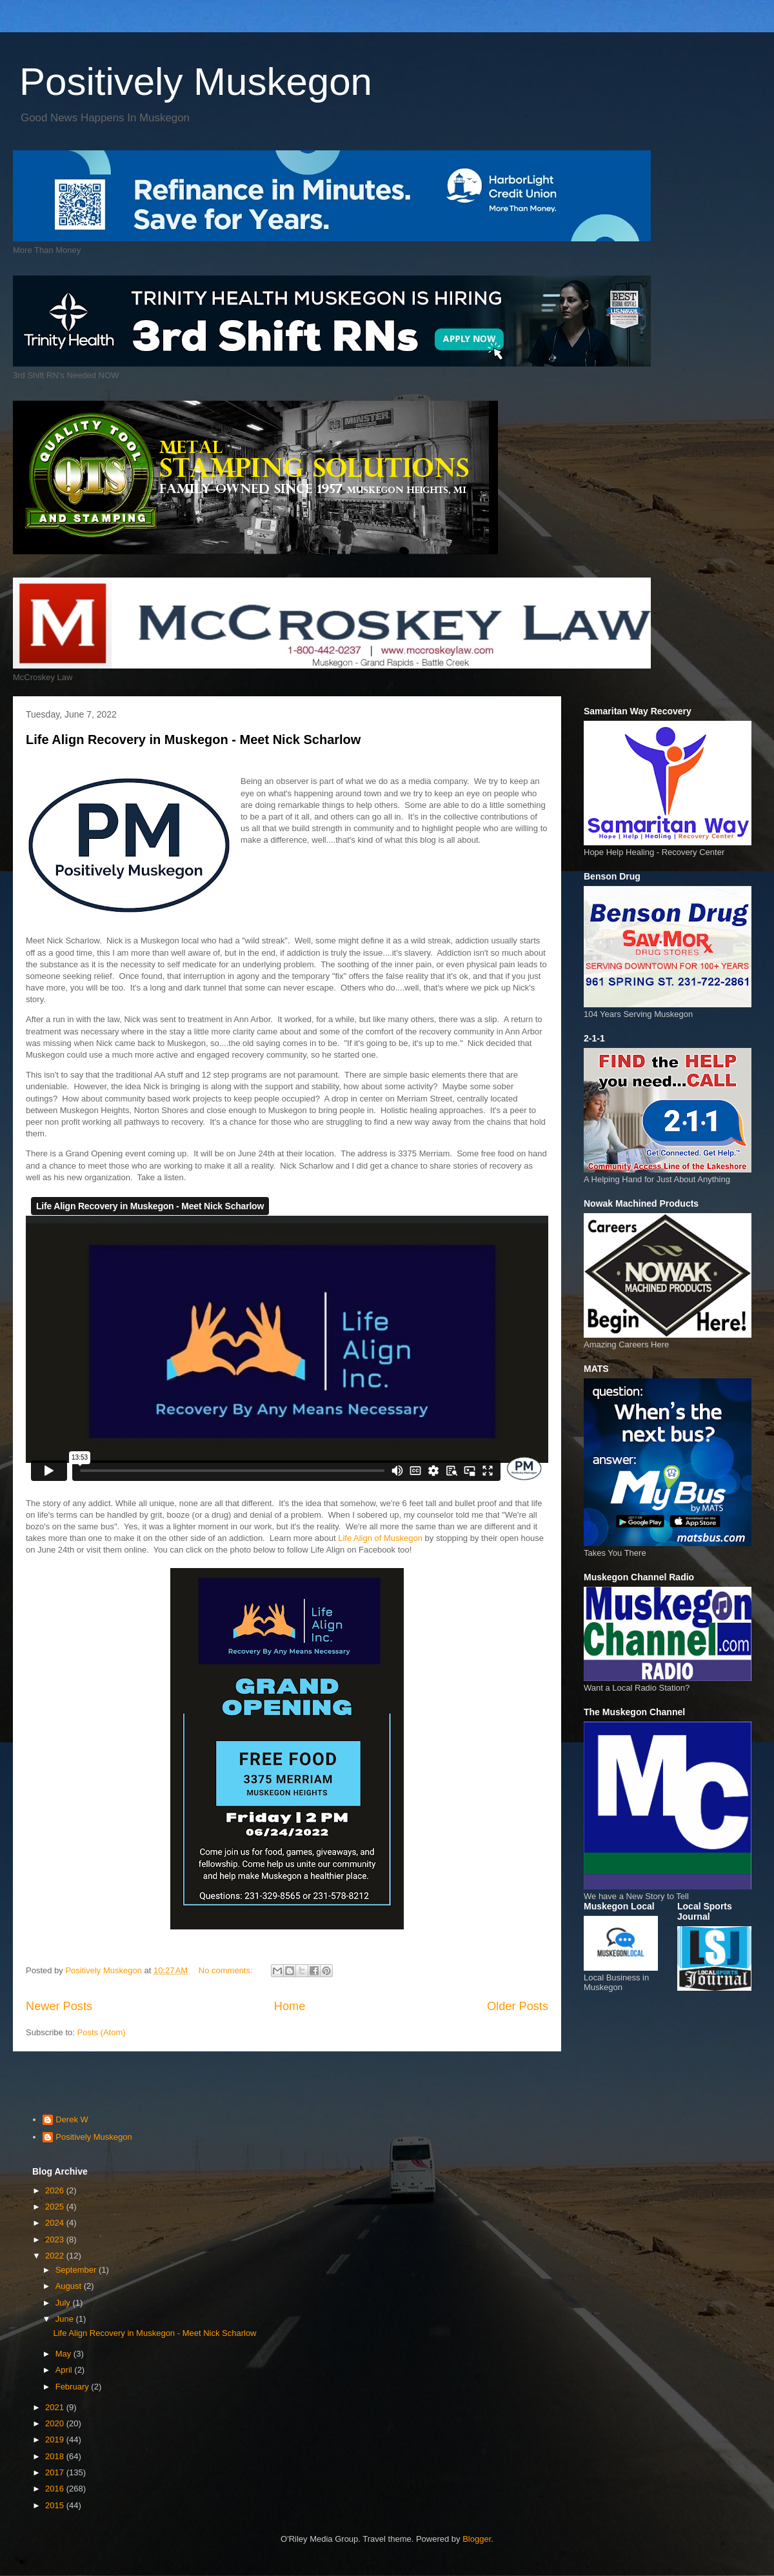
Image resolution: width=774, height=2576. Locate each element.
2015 (55, 2505)
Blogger (476, 2539)
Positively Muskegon (195, 81)
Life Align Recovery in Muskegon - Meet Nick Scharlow (193, 739)
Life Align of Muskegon (381, 1538)
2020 (55, 2423)
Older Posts (517, 2006)
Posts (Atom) (101, 2032)
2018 (55, 2456)
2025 (55, 2206)
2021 (55, 2407)
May (64, 2354)
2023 (55, 2239)
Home (290, 2006)
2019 (55, 2439)
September (77, 2270)
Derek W (71, 2119)
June (65, 2319)
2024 (55, 2223)
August (69, 2286)
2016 (55, 2488)
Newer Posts (59, 2006)
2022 (55, 2255)
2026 (55, 2190)
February (73, 2386)
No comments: (227, 1970)
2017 (55, 2472)
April (65, 2370)
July (64, 2303)
